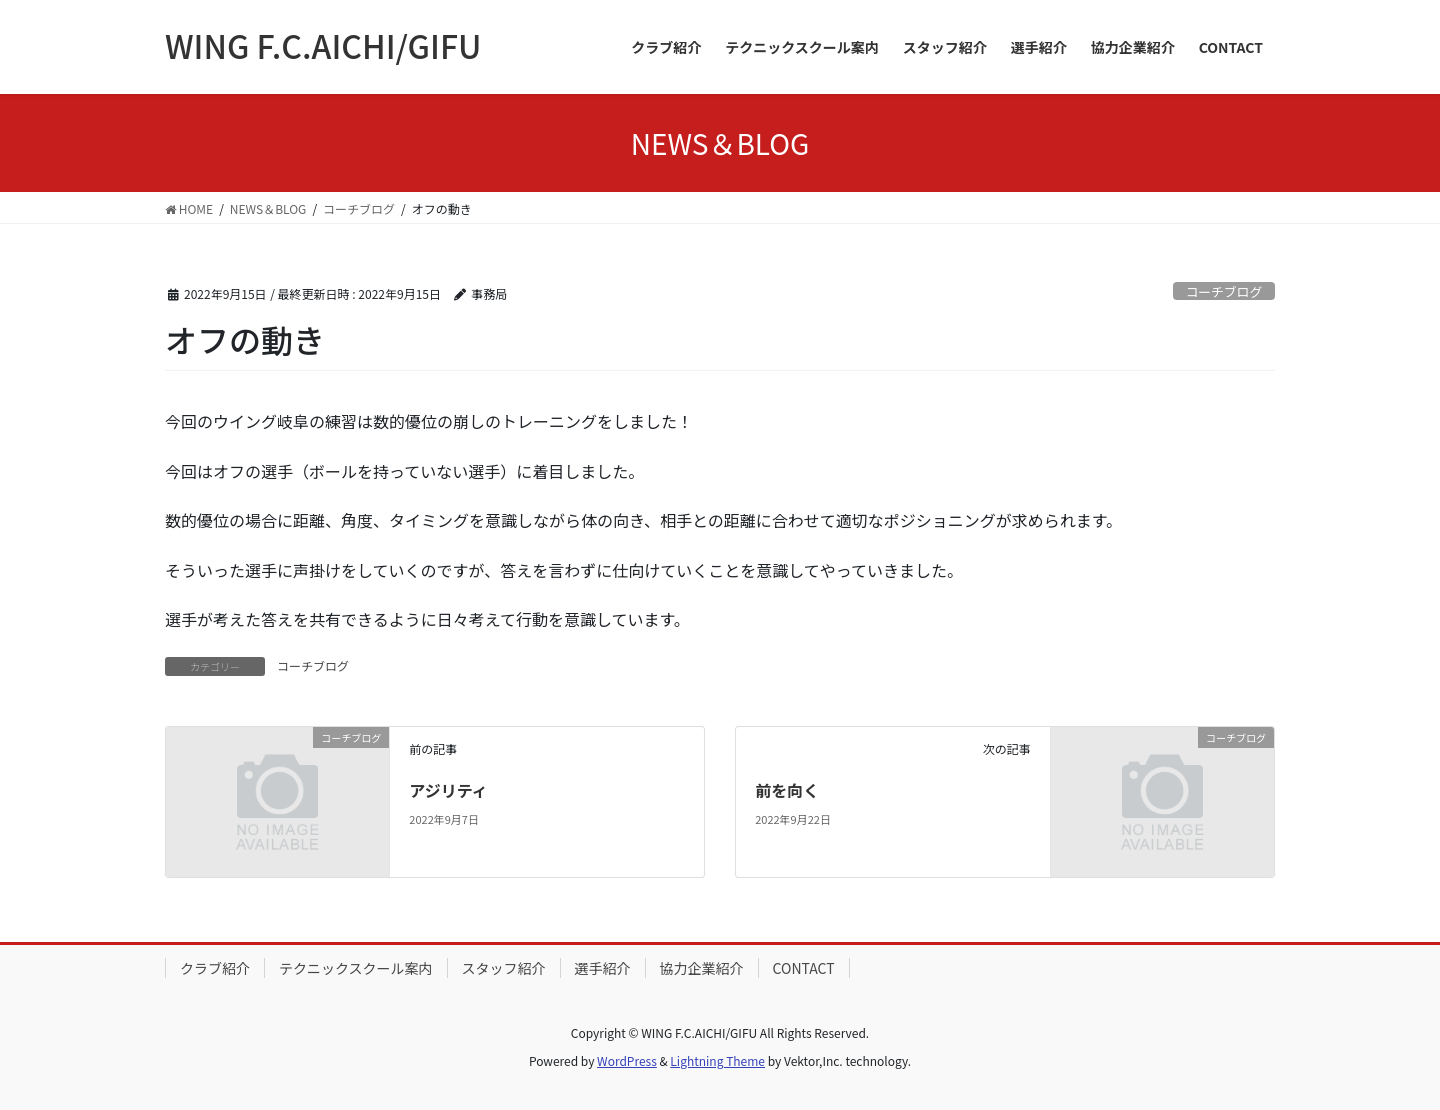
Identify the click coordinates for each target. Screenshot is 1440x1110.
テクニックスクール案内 (356, 968)
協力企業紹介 (702, 968)
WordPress (627, 1060)
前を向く (787, 790)
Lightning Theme (717, 1060)
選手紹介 (603, 968)
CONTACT (804, 968)
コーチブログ (1223, 291)
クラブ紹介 (215, 968)
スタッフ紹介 (504, 968)
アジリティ (448, 790)
